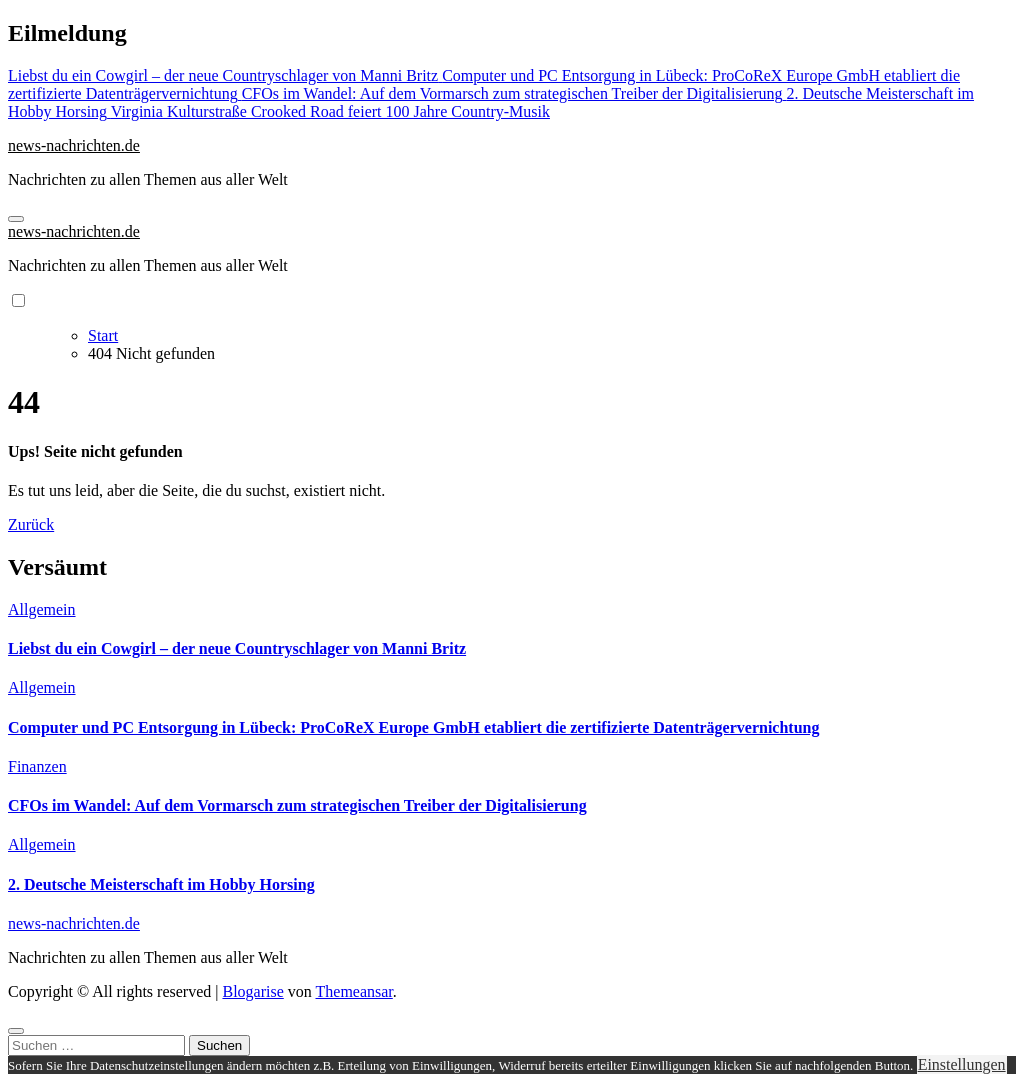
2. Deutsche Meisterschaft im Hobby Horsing (161, 884)
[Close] (16, 1031)
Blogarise (252, 991)
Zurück (31, 524)
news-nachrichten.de (74, 145)
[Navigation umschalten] (16, 219)
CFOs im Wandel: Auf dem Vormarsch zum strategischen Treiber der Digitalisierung (297, 805)
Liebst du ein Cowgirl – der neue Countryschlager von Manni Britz (237, 648)
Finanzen (37, 766)
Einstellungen (962, 1064)
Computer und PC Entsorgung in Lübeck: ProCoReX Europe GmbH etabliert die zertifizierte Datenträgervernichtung (413, 727)
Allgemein (42, 609)
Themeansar (354, 991)
